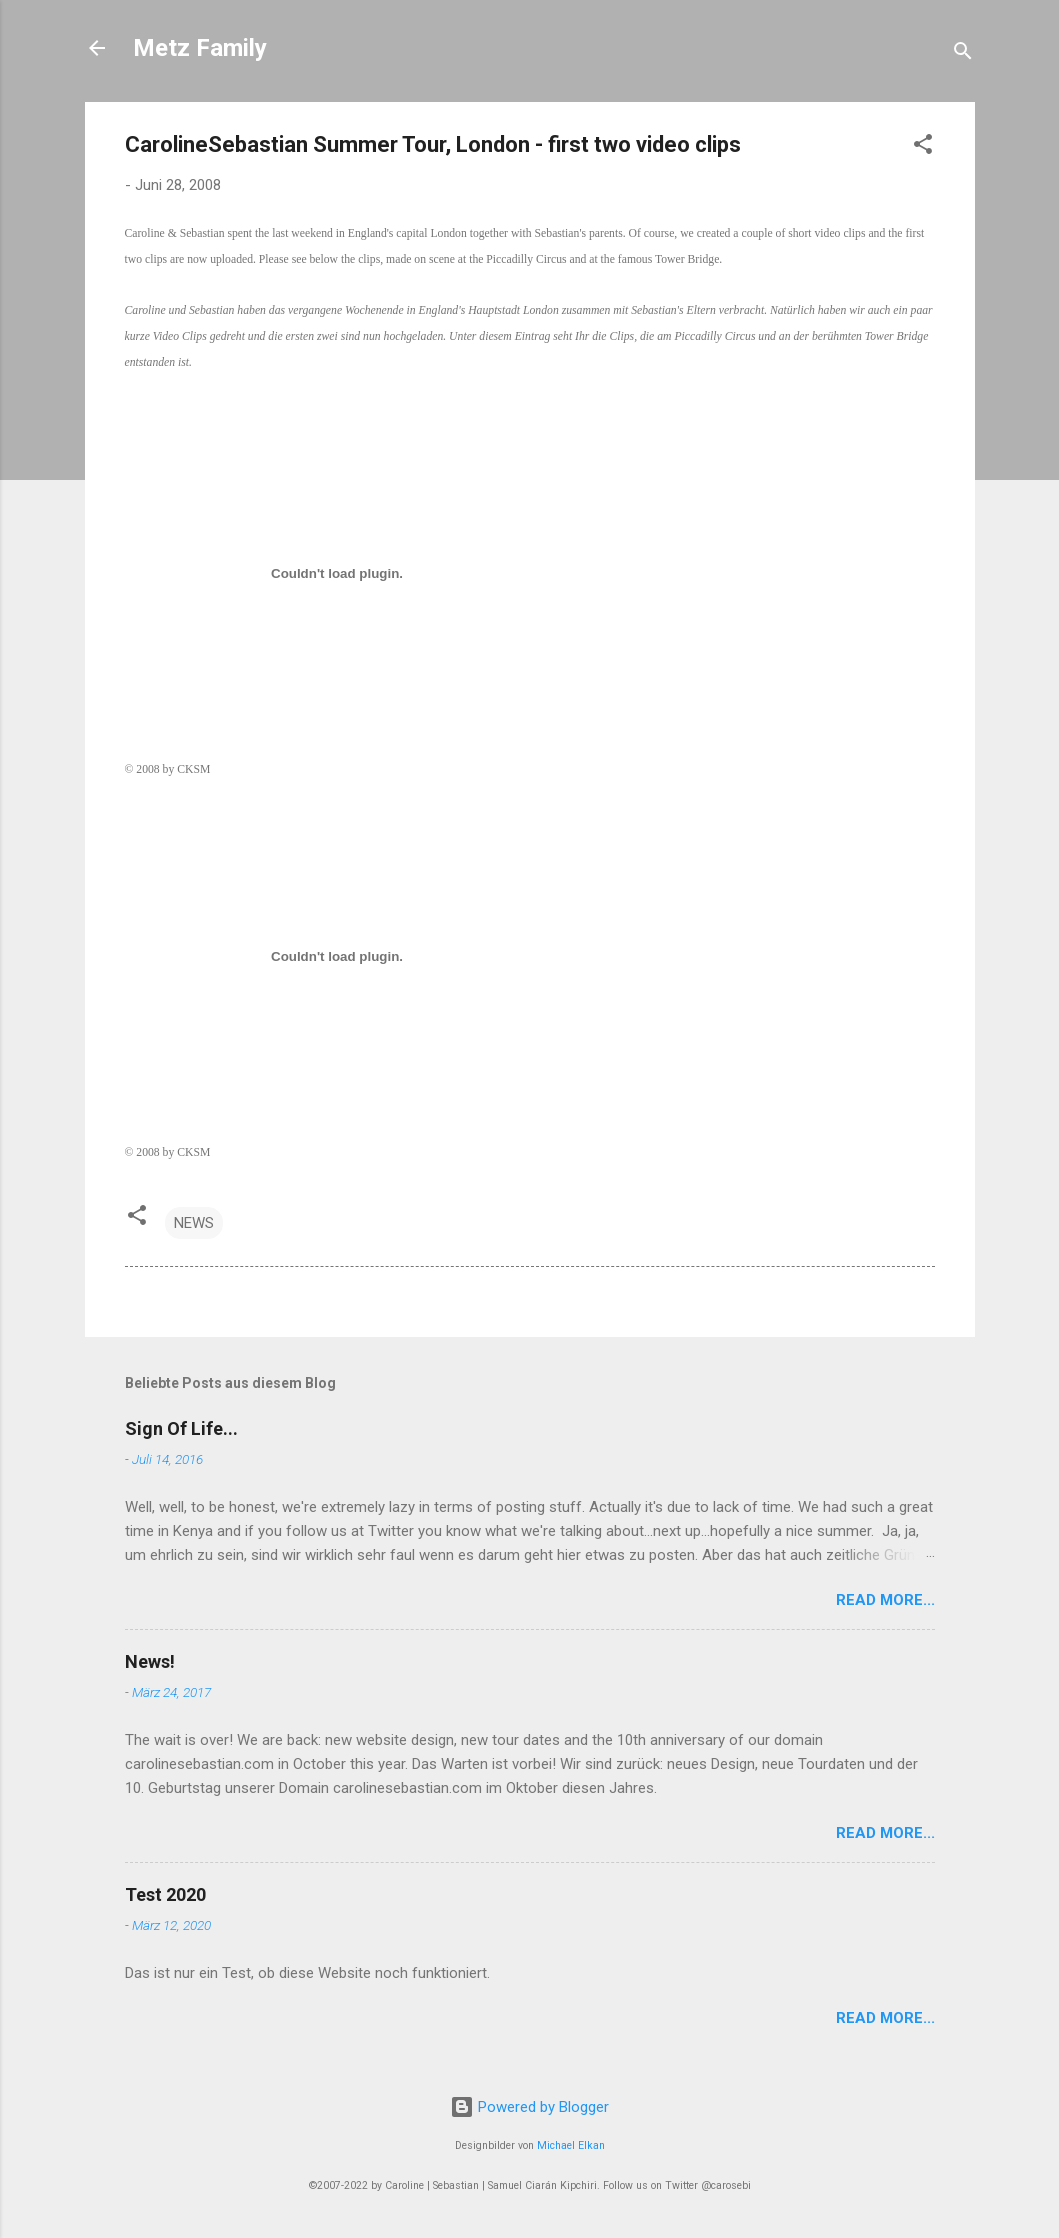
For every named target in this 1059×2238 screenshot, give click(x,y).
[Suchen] (963, 54)
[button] (923, 147)
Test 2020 (165, 1894)
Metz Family (200, 48)
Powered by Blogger (529, 2107)
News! (150, 1661)
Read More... (885, 1600)
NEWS (194, 1223)
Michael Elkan (571, 2145)
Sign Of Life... (181, 1428)
